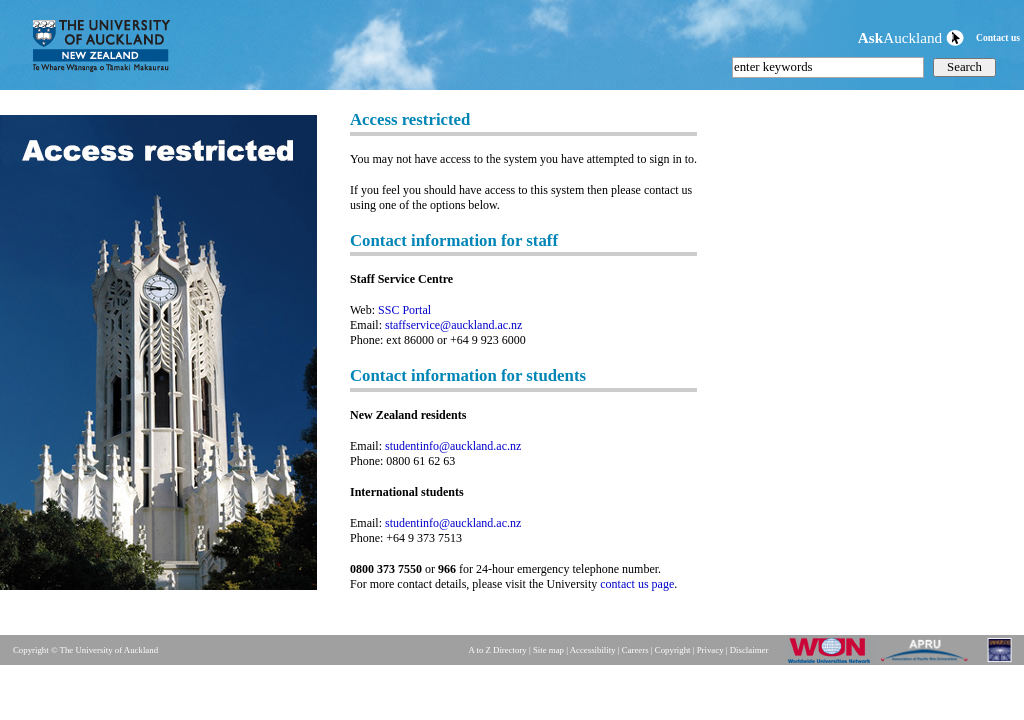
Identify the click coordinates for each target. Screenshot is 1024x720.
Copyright (673, 650)
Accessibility (593, 650)
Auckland (911, 37)
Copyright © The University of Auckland (85, 650)
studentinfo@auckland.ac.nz (453, 446)
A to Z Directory (497, 650)
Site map (548, 650)
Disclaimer (749, 650)
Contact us (998, 37)
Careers (635, 650)
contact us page (637, 584)
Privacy (710, 650)
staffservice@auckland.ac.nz (453, 325)
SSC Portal (404, 310)
